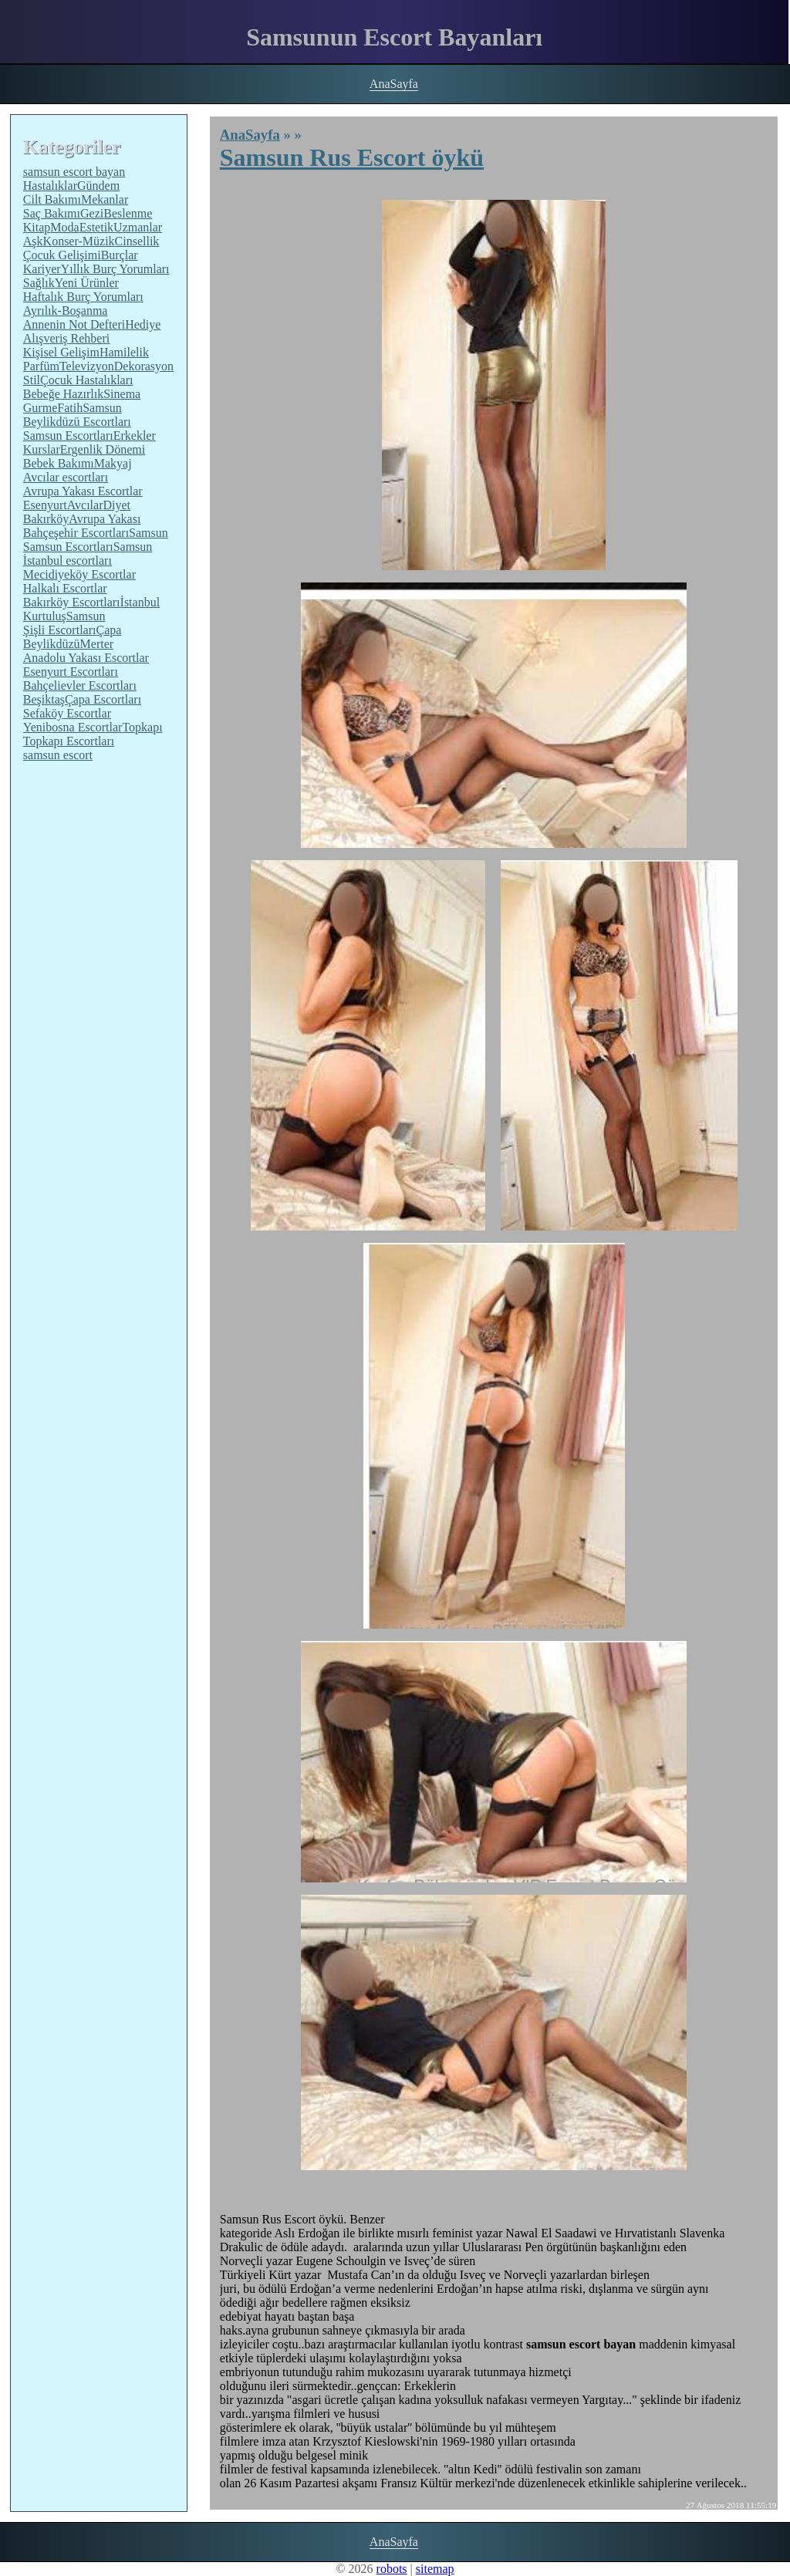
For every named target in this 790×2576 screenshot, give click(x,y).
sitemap (435, 2568)
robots (391, 2568)
